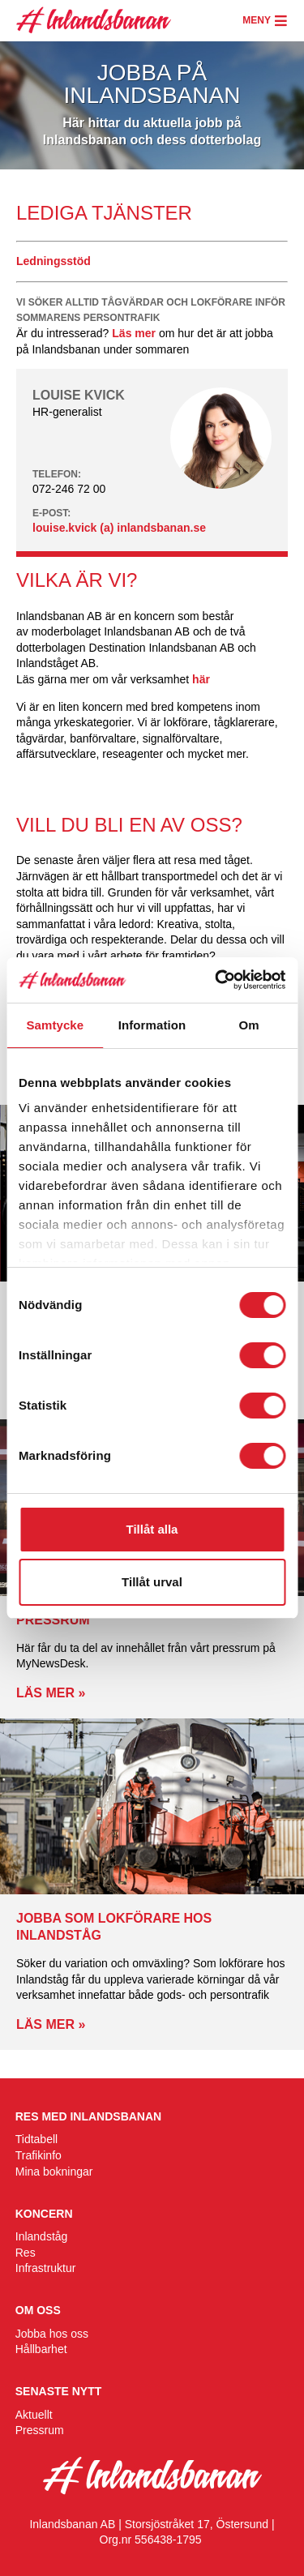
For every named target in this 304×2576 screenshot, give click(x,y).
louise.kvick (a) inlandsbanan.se (119, 527)
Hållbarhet (41, 2349)
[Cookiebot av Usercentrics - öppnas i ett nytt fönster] (216, 980)
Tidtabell (36, 2139)
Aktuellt (34, 2414)
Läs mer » (50, 1693)
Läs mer (134, 333)
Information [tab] (152, 1025)
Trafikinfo (38, 2155)
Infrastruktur (45, 2267)
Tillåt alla (152, 1529)
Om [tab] (249, 1025)
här (201, 679)
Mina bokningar (54, 2171)
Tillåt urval (152, 1582)
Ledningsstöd (53, 261)
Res (25, 2252)
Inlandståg (41, 2236)
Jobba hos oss (51, 2333)
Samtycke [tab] (54, 1025)
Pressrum (39, 2430)
